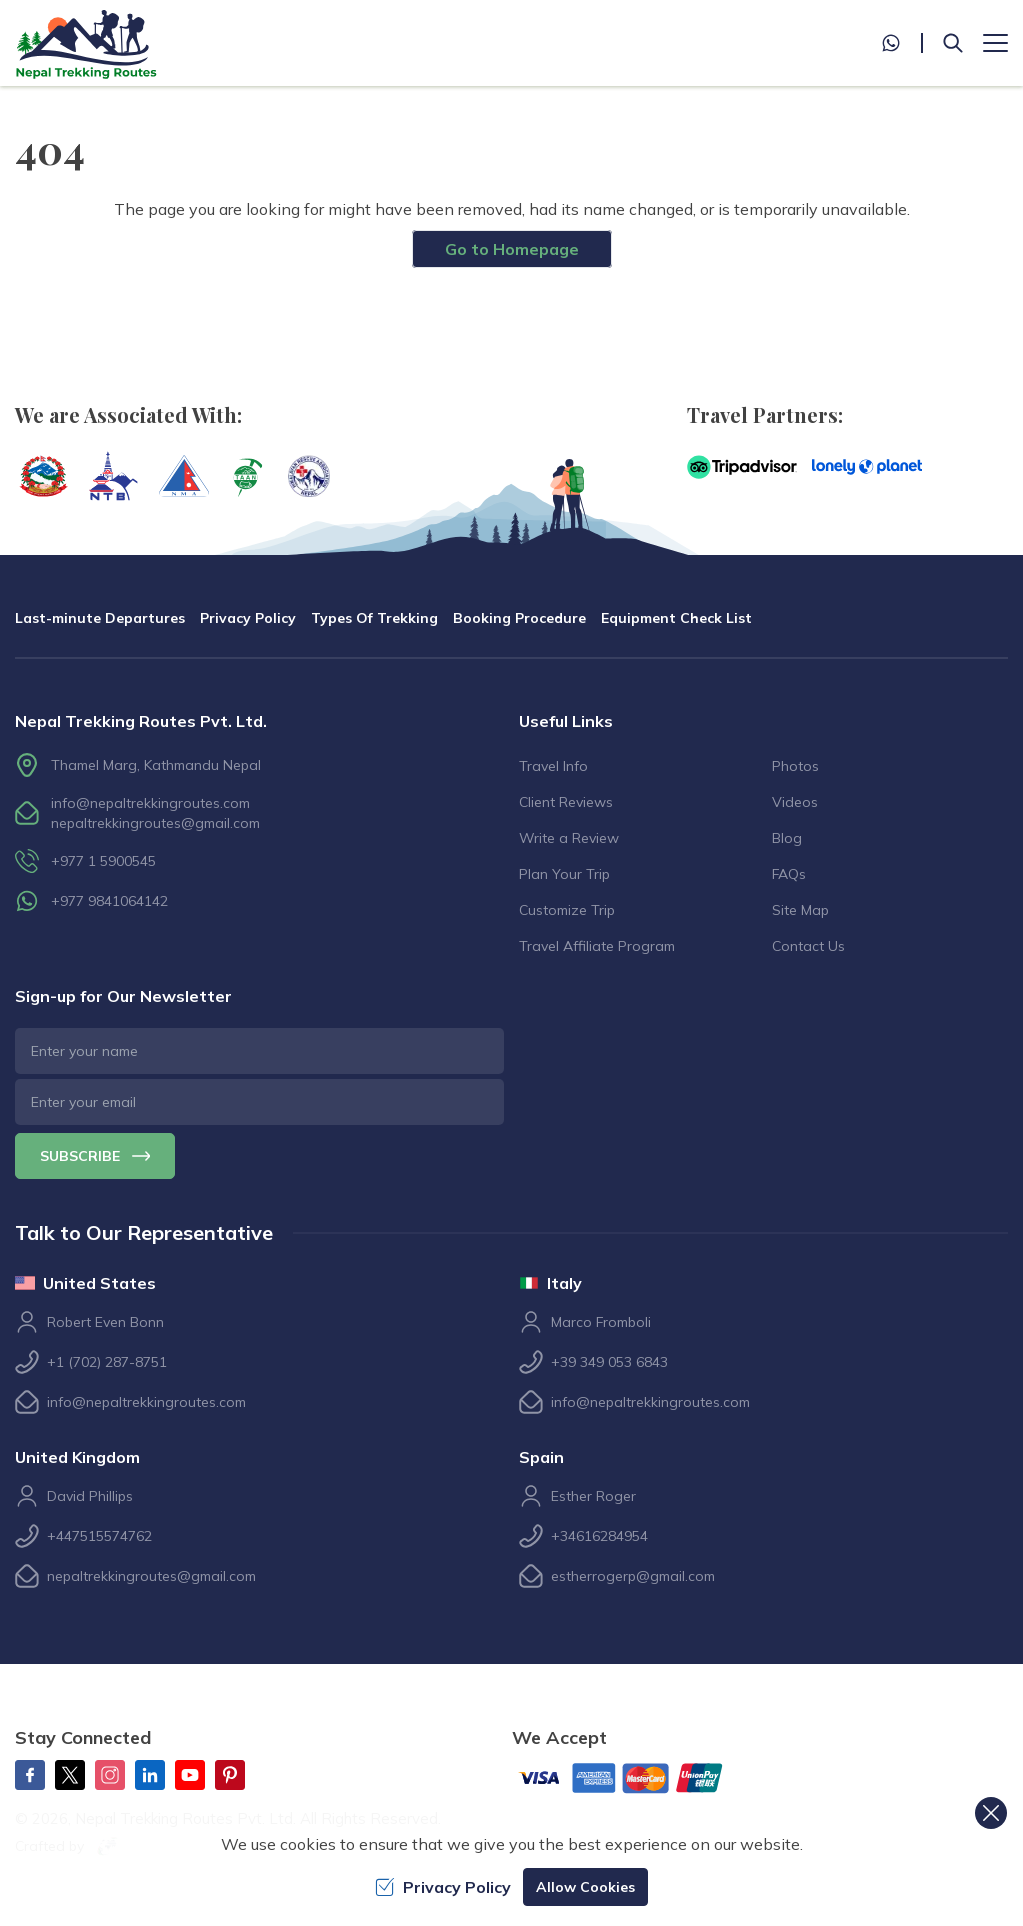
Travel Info (553, 766)
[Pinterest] (230, 1775)
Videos (795, 802)
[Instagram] (110, 1775)
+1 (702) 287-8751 (107, 1362)
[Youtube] (190, 1775)
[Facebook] (30, 1775)
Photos (795, 766)
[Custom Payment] (637, 1780)
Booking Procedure (519, 618)
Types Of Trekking (374, 618)
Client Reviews (566, 802)
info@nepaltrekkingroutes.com (150, 803)
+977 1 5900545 (103, 861)
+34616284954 (599, 1536)
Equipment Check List (676, 618)
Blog (787, 838)
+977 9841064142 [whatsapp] (109, 901)
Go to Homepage (512, 249)
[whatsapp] (902, 43)
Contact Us (808, 946)
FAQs (789, 874)
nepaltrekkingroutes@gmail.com (155, 823)
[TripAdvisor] (742, 467)
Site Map (800, 910)
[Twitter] (70, 1775)
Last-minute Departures (100, 618)
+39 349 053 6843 (609, 1362)
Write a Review (569, 838)
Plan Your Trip (564, 874)
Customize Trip (567, 910)
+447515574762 (99, 1536)
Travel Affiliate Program (597, 946)
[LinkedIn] (150, 1775)
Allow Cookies (585, 1887)
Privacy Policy (248, 618)
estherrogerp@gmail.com (633, 1576)
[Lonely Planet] (867, 467)
